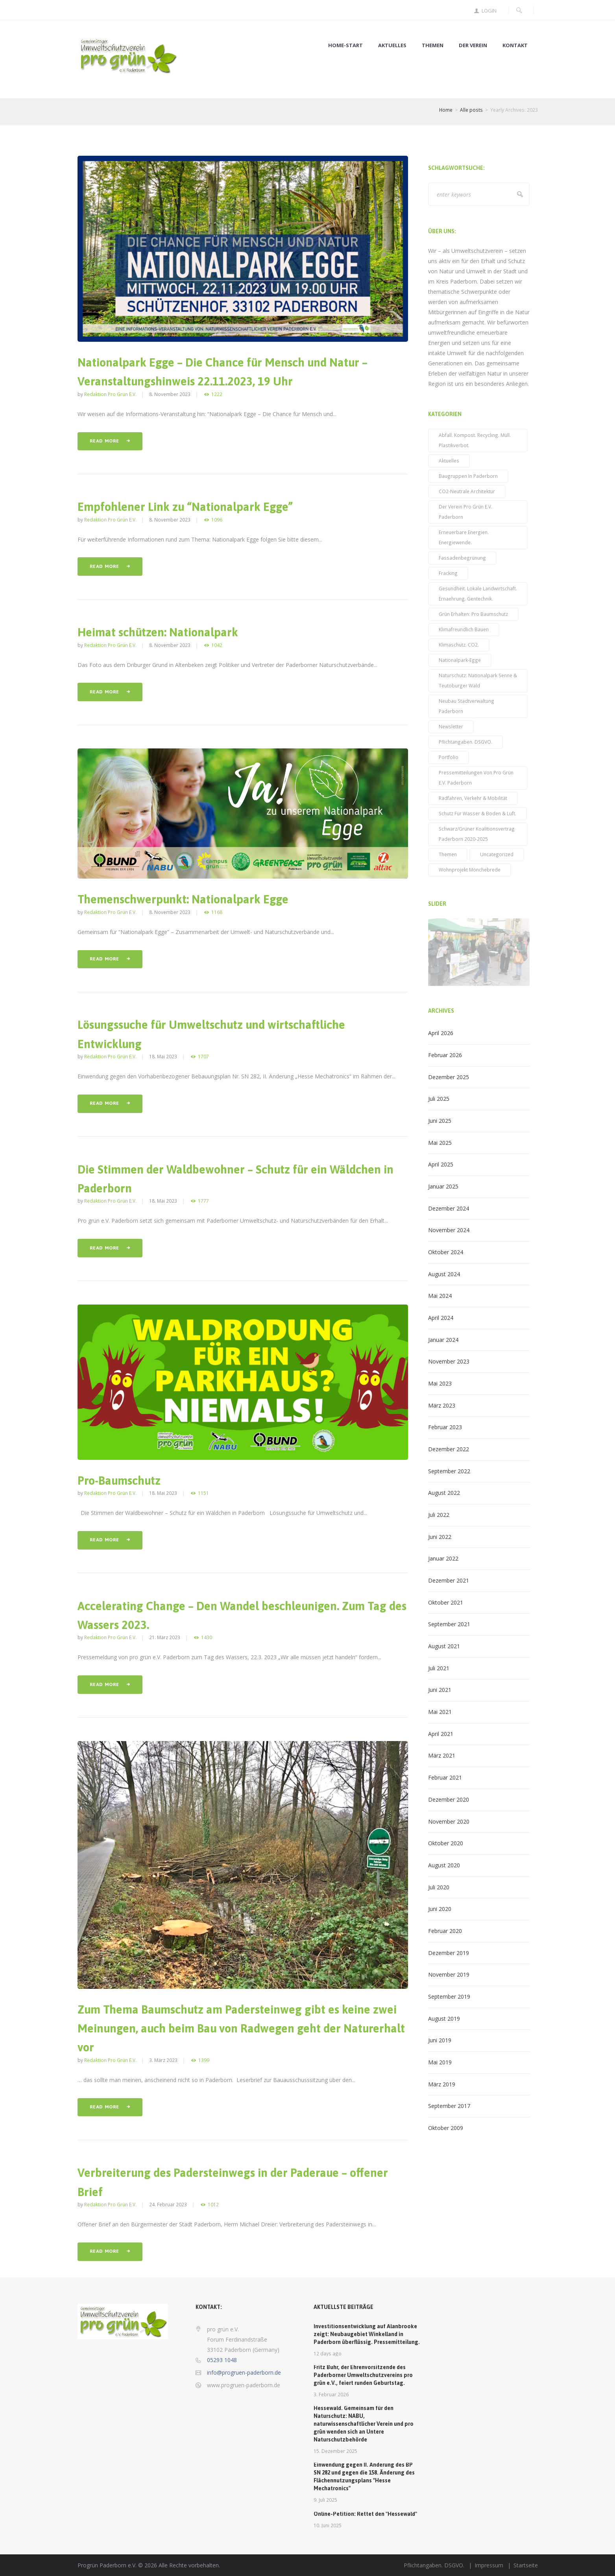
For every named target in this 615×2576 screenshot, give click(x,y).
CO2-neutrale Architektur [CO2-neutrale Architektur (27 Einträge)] (467, 491)
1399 (203, 2060)
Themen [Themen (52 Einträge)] (448, 854)
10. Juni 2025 (328, 2525)
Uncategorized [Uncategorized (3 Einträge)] (496, 854)
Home (445, 110)
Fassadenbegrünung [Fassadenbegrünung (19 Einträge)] (462, 558)
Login (489, 10)
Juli (438, 1098)
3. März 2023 (163, 2060)
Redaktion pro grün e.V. (110, 394)
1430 (206, 1637)
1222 (216, 394)
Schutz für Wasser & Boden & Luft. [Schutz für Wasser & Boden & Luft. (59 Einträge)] (477, 813)
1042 (216, 645)
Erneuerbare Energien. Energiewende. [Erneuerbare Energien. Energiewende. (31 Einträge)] (464, 537)
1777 (203, 1201)
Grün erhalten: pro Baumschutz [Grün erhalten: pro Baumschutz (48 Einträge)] (473, 614)
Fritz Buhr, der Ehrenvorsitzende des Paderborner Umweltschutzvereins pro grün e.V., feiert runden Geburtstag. (363, 2375)
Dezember (448, 1077)
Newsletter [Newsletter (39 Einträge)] (451, 726)
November (448, 1230)
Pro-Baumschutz (119, 1480)
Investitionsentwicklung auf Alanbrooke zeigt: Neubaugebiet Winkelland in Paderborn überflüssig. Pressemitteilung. (367, 2334)
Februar (445, 1055)
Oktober (445, 1252)
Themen (432, 45)
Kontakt (515, 45)
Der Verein (473, 45)
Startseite (525, 2565)
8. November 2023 (169, 394)
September (449, 1471)
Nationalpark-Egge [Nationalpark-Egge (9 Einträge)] (460, 660)
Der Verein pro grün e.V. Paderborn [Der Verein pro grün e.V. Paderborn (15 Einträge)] (465, 511)
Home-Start (345, 45)
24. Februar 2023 (168, 2204)
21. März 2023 (164, 1637)
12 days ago (328, 2353)
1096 (216, 520)
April (440, 1033)
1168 (216, 912)
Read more (104, 441)
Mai (440, 1142)
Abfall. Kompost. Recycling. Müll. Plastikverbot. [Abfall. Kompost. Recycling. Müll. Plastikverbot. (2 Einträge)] (475, 440)
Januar (443, 1186)
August (444, 1274)
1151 (203, 1493)
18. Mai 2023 (163, 1056)
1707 (203, 1057)
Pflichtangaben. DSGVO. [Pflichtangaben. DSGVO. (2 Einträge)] (465, 742)
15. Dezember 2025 (335, 2451)
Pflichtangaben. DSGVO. (434, 2565)
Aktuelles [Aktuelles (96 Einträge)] (449, 460)
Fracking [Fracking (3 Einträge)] (448, 573)
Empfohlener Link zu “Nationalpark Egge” (185, 506)
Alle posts (471, 110)
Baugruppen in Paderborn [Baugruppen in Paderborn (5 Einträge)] (468, 476)
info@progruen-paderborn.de (244, 2372)
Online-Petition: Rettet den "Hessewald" (365, 2514)
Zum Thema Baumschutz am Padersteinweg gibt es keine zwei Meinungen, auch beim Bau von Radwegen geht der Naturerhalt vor (241, 2028)
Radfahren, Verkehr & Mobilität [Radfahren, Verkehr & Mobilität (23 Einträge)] (473, 798)
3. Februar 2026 (331, 2394)
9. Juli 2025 (325, 2500)
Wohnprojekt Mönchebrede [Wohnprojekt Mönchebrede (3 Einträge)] (469, 869)
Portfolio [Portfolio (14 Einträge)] (448, 757)
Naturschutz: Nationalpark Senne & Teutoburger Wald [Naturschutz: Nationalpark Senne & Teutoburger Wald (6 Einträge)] (478, 680)
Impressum (489, 2565)
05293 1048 (222, 2360)
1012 (213, 2204)
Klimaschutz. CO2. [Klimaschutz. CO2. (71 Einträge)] (459, 644)
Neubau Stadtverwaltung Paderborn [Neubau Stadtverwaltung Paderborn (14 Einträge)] (466, 706)
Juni (439, 1120)
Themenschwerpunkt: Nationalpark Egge (183, 899)
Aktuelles (392, 45)
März (441, 1405)
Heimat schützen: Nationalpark (158, 632)
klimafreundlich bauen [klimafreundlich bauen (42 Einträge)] (464, 629)
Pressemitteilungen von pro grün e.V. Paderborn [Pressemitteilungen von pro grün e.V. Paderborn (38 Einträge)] (476, 777)
